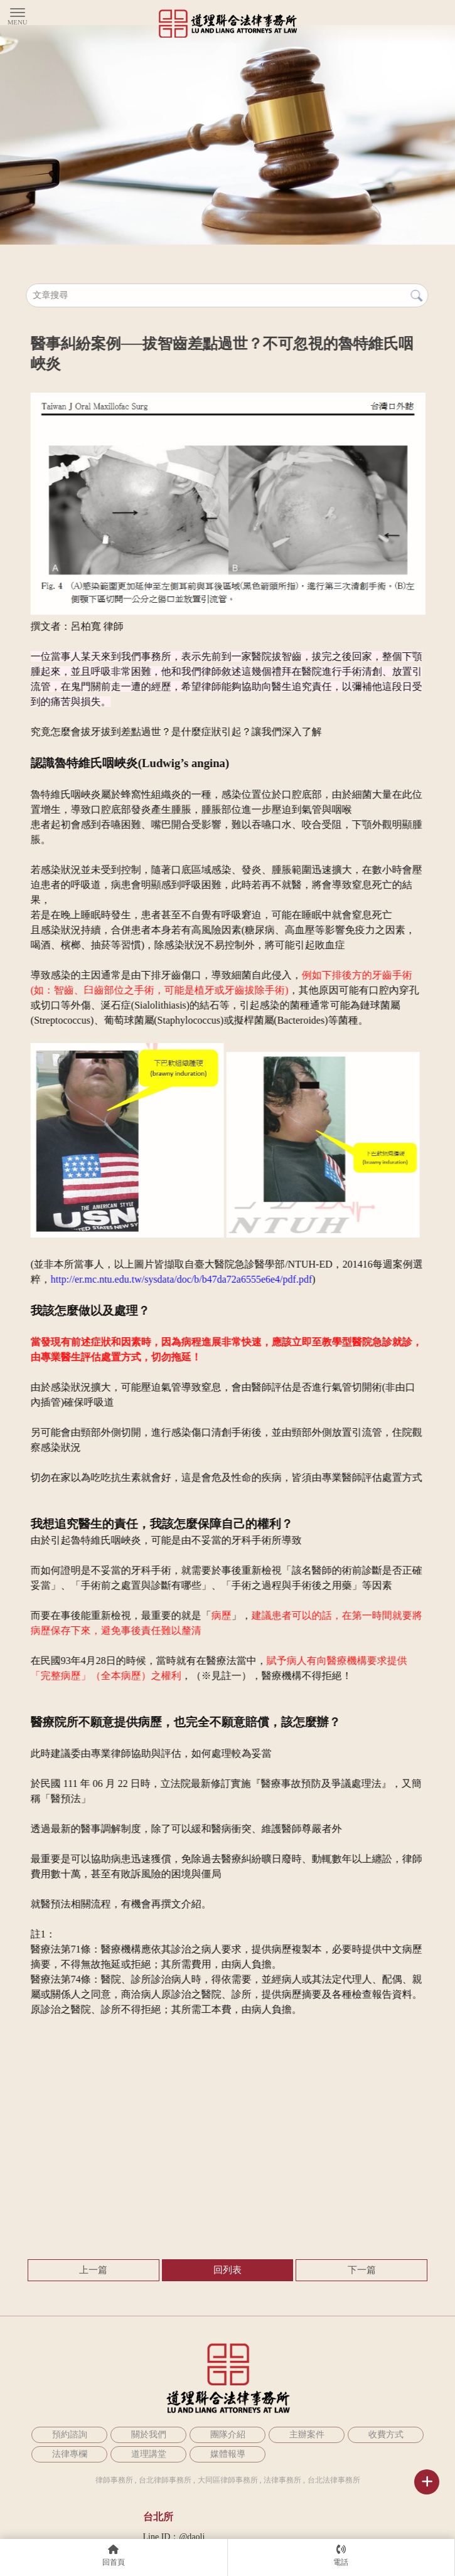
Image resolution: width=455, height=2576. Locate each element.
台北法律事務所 (334, 2480)
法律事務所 (282, 2480)
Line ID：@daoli (174, 2537)
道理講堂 (148, 2454)
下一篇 (362, 2270)
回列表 (227, 2270)
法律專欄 (69, 2454)
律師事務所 (114, 2480)
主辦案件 (306, 2434)
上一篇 (93, 2270)
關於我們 (148, 2434)
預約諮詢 (69, 2434)
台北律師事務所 (165, 2480)
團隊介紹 (227, 2434)
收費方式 (386, 2434)
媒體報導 (227, 2454)
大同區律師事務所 (228, 2480)
